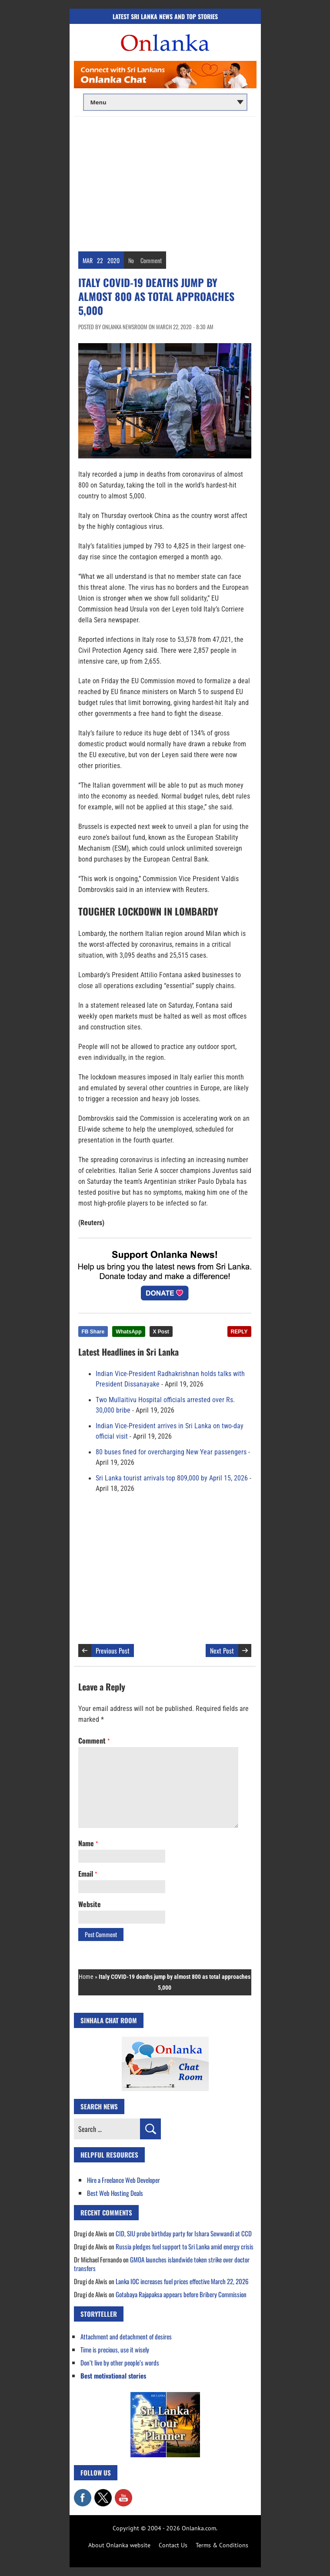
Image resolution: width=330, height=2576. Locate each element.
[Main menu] (165, 102)
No (131, 260)
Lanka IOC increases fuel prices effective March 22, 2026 (182, 2281)
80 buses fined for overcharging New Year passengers (171, 1452)
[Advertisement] (165, 182)
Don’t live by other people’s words (119, 2362)
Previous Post (113, 1650)
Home (86, 1976)
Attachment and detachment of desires (126, 2336)
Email (87, 1873)
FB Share (93, 1332)
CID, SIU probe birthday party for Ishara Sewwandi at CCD (184, 2233)
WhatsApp (128, 1332)
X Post (161, 1332)
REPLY (239, 1332)
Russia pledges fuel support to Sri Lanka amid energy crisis (184, 2246)
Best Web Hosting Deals (115, 2193)
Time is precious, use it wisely (114, 2349)
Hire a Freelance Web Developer (123, 2180)
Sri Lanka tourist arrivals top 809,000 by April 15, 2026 (172, 1478)
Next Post (222, 1650)
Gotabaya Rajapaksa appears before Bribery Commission (181, 2294)
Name (88, 1843)
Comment (151, 260)
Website (89, 1904)
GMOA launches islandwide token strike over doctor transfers (162, 2264)
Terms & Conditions (222, 2545)
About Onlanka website (119, 2545)
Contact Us (173, 2545)
